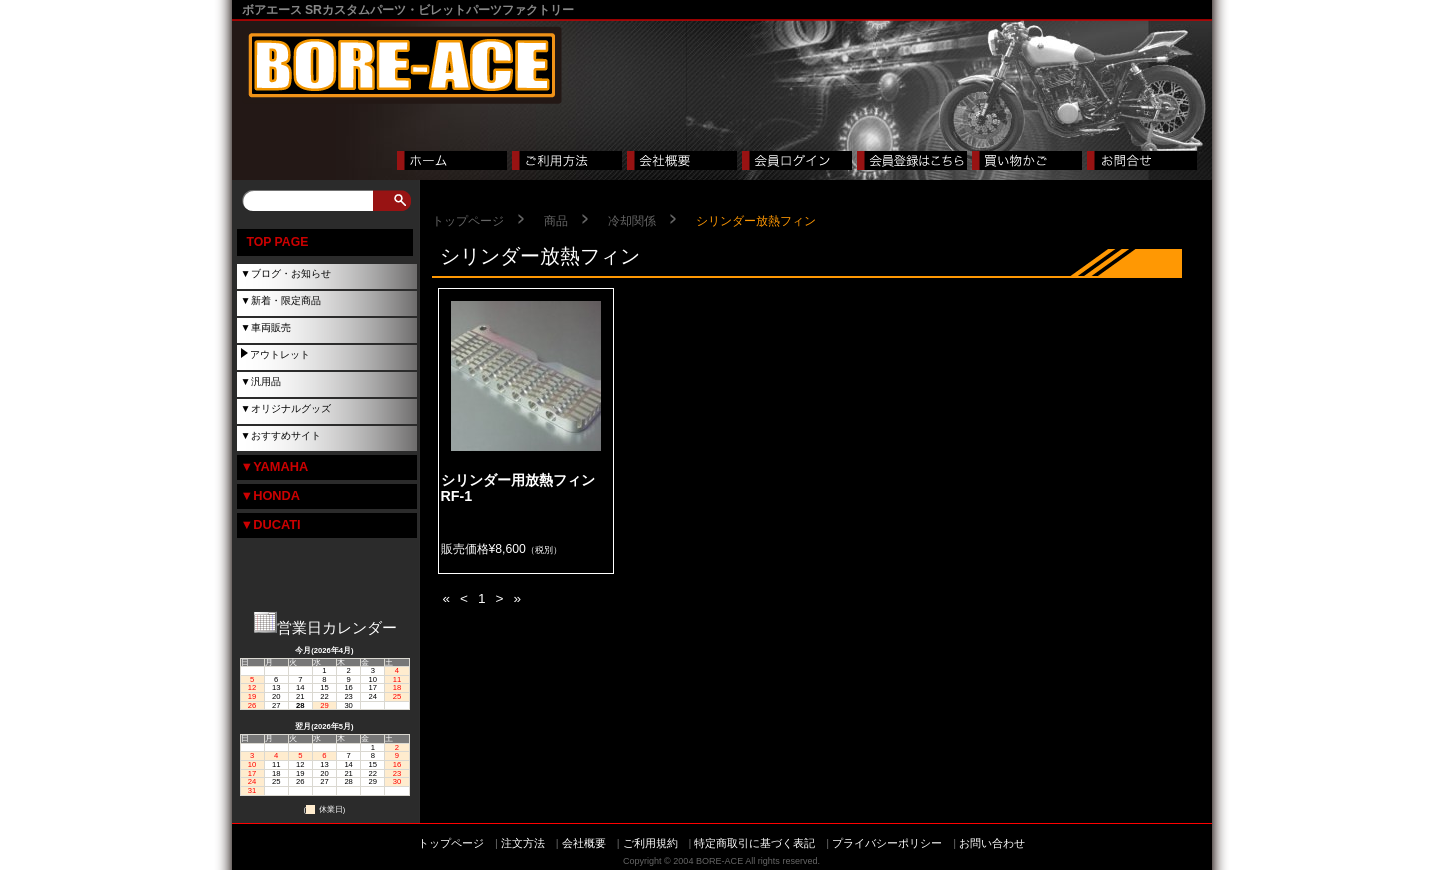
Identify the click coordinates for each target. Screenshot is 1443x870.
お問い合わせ (992, 843)
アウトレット (280, 354)
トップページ (468, 221)
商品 (556, 221)
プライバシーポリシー (887, 843)
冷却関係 (632, 221)
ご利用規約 (650, 843)
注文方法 (523, 843)
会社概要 (584, 843)
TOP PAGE (278, 242)
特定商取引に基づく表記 (754, 843)
